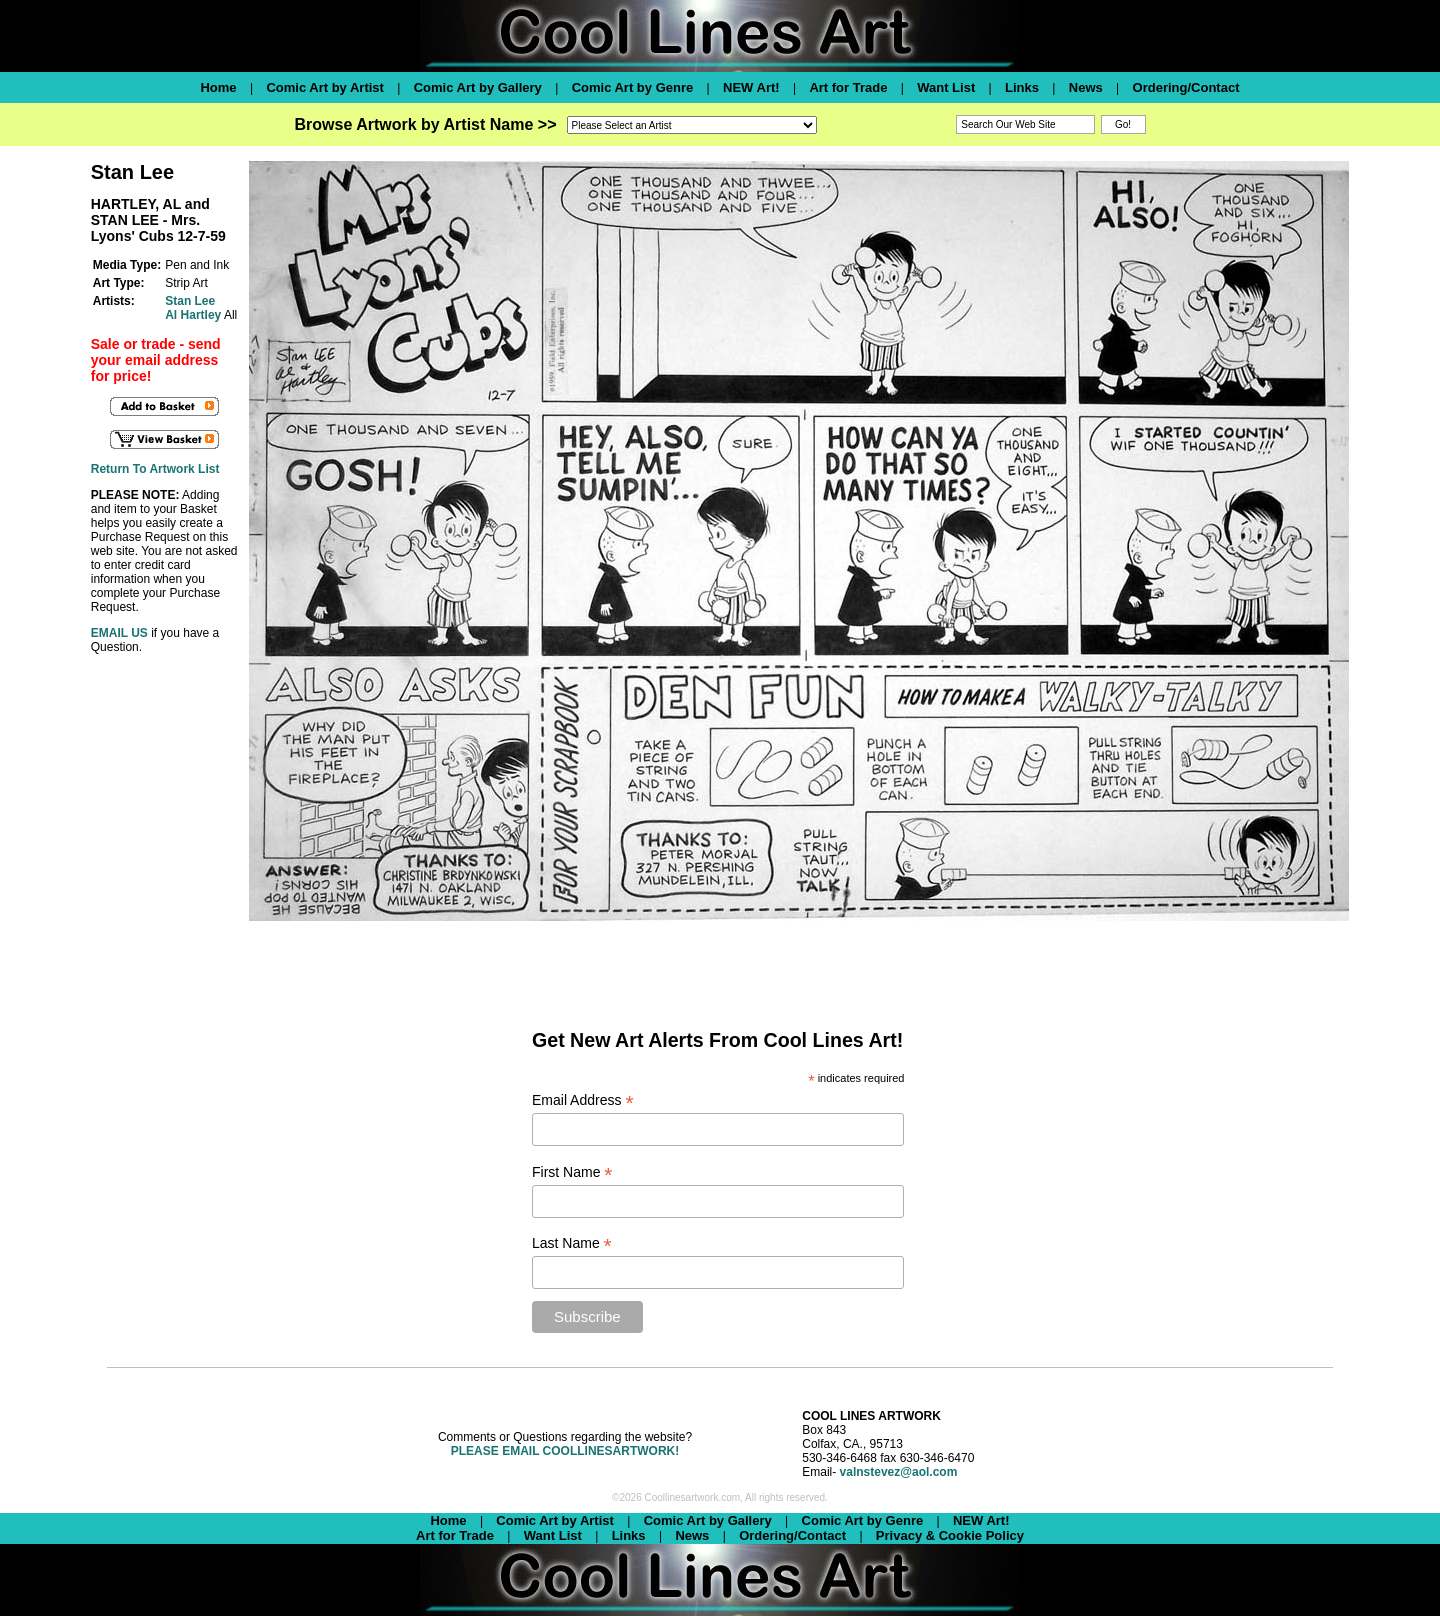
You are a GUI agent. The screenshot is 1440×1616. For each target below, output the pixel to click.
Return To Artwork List (155, 469)
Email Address (583, 1100)
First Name (572, 1172)
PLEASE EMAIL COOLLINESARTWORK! (565, 1451)
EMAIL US (119, 633)
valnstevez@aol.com (899, 1472)
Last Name (572, 1243)
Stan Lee (190, 301)
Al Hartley (193, 315)
